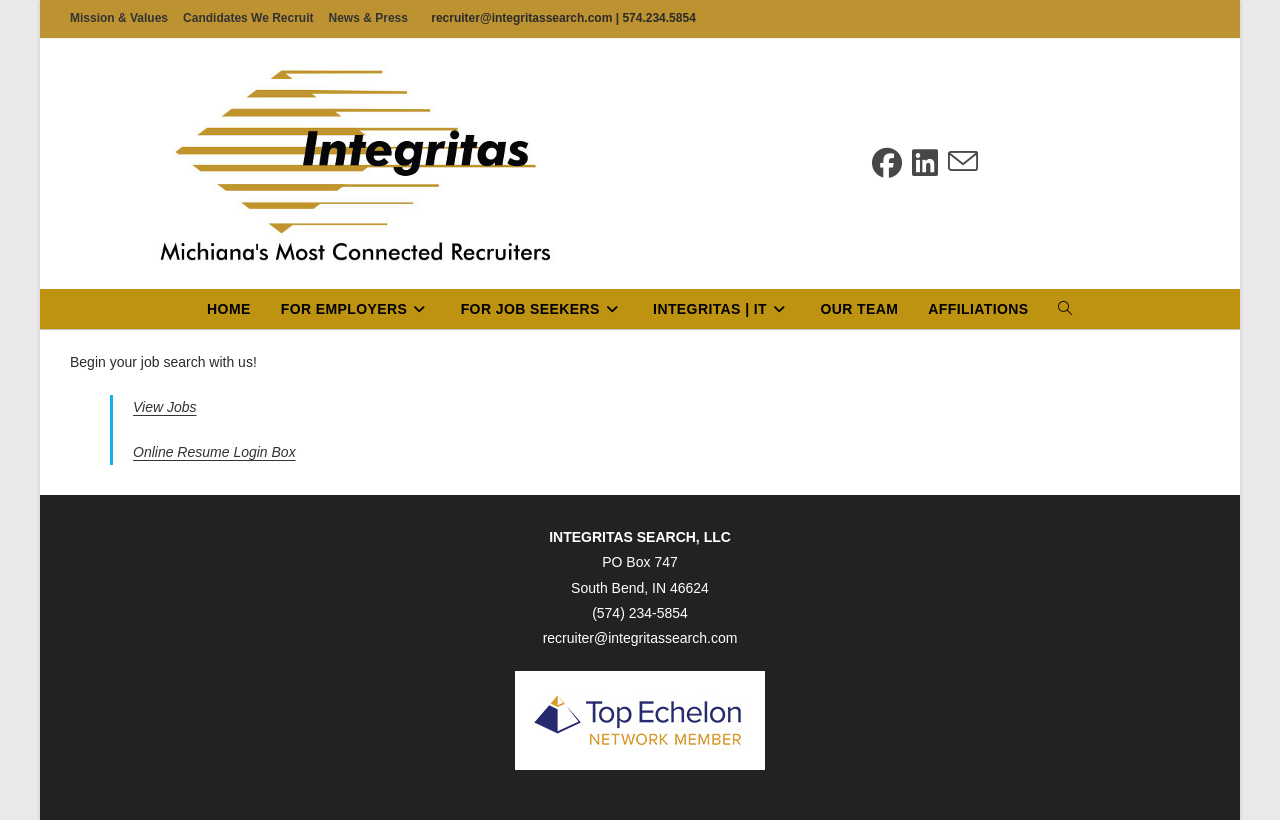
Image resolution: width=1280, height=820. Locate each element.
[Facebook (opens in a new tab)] (887, 163)
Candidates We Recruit (248, 18)
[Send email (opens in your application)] (963, 162)
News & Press (368, 18)
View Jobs (165, 407)
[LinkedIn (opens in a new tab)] (925, 163)
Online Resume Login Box (214, 452)
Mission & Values (119, 18)
